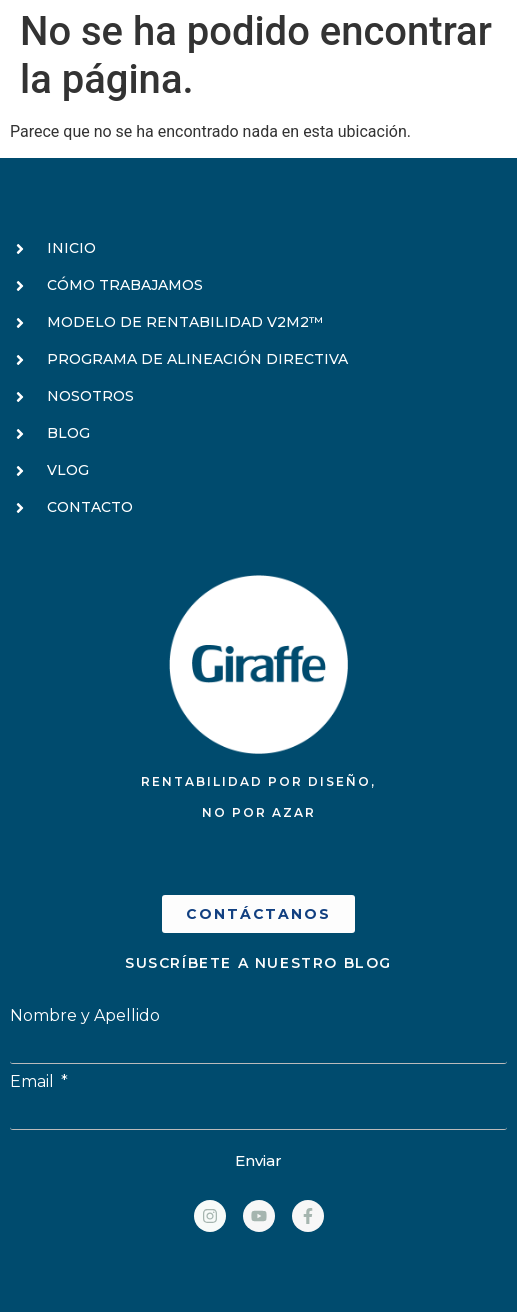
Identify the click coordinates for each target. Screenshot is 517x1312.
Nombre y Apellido (85, 1016)
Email (34, 1082)
